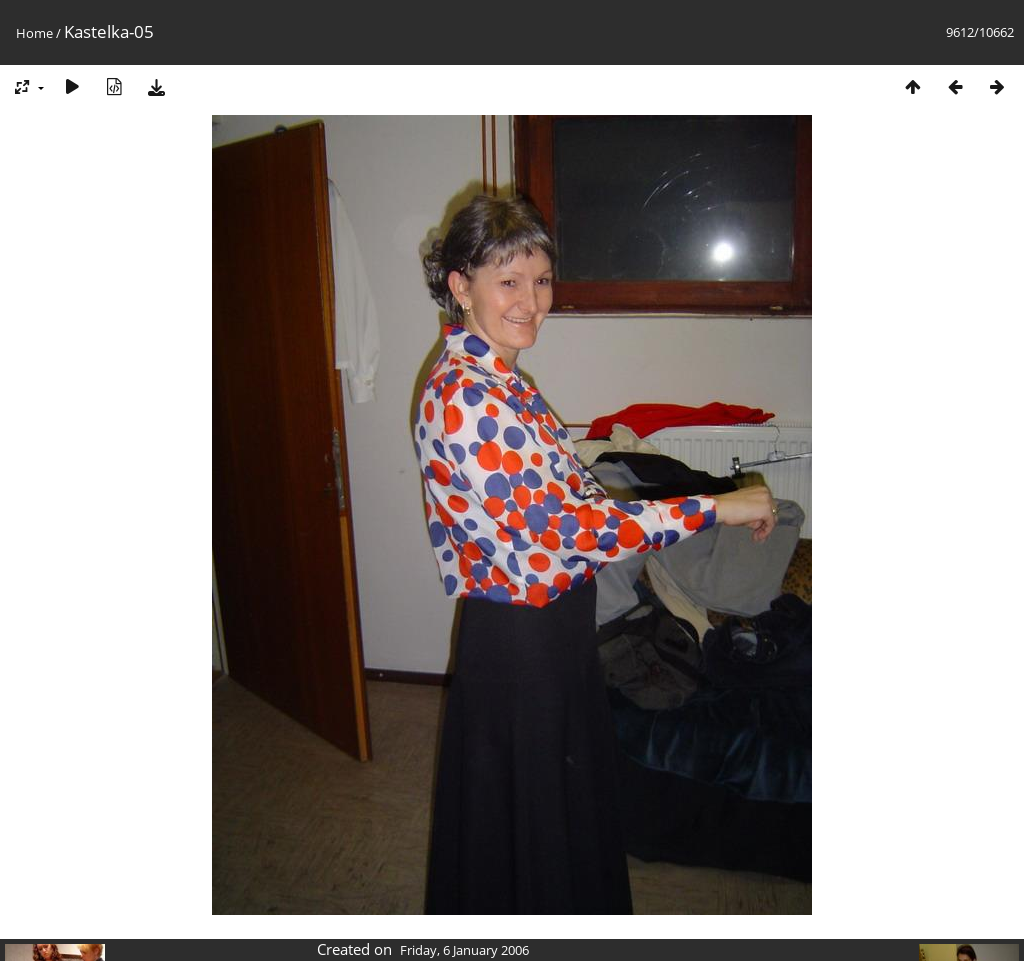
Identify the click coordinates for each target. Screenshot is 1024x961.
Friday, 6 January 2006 (464, 950)
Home (34, 33)
